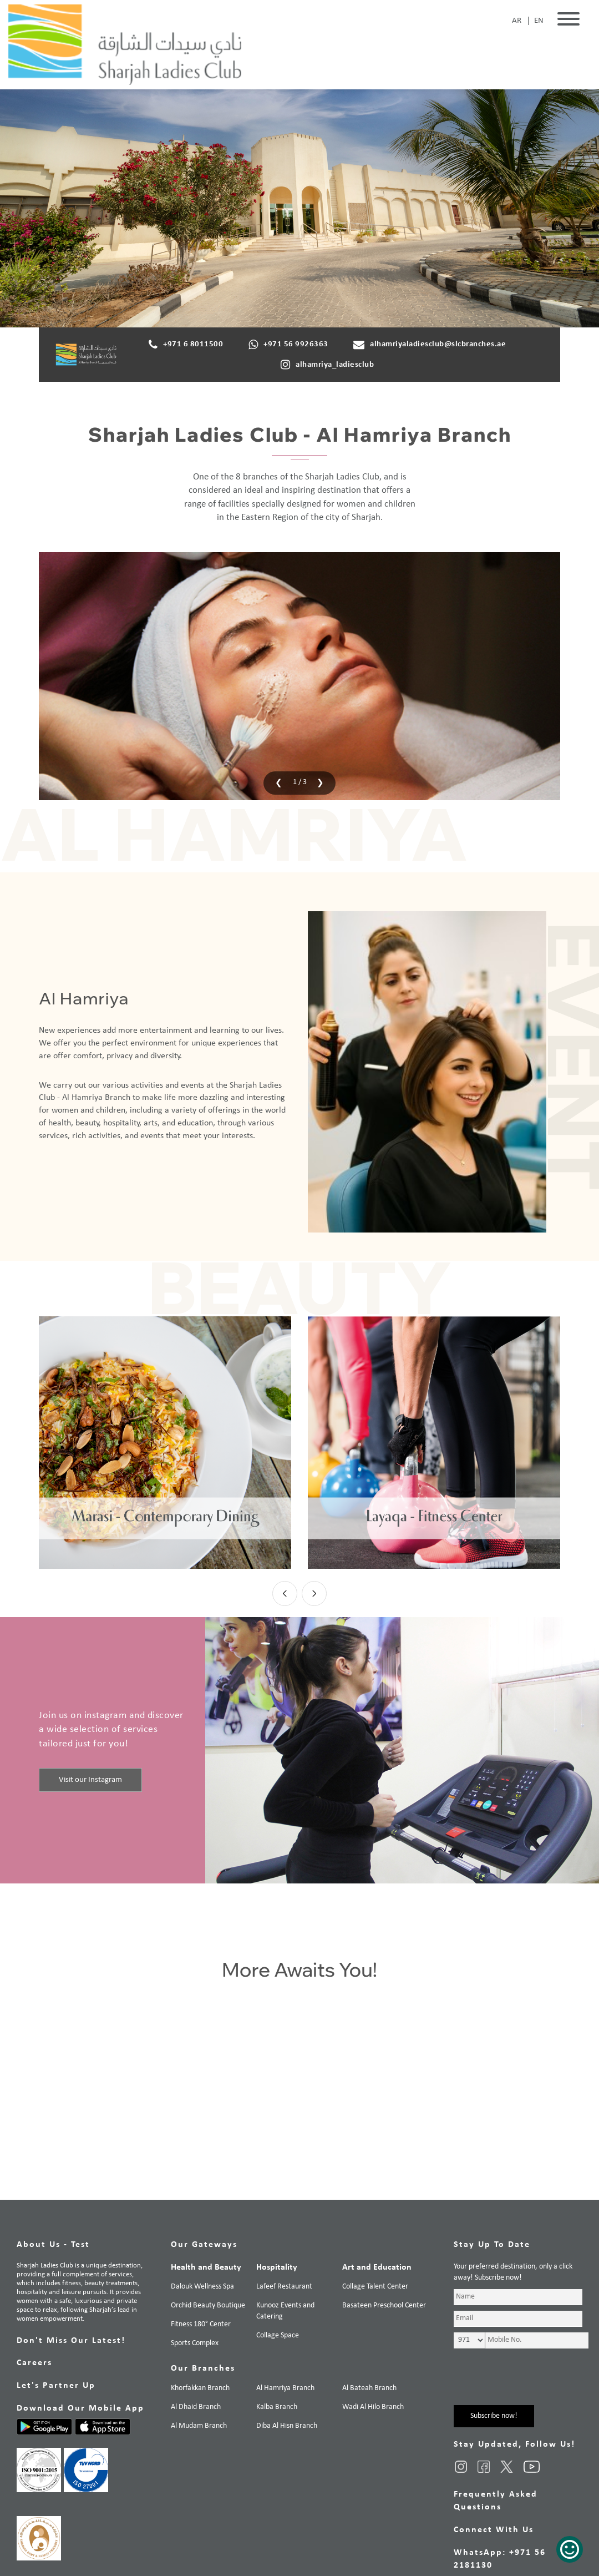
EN (539, 21)
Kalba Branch (276, 2407)
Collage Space (277, 2335)
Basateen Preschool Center (384, 2305)
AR (516, 21)
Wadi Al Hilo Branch (373, 2407)
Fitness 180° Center (201, 2324)
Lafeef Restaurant (284, 2286)
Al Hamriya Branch (285, 2388)
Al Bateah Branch (369, 2388)
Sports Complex (195, 2343)
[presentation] (276, 782)
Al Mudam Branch (199, 2426)
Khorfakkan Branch (200, 2388)
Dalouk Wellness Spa (202, 2286)
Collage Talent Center (375, 2286)
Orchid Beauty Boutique (208, 2305)
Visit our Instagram (90, 1779)
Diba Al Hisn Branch (286, 2426)
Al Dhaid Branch (196, 2407)
